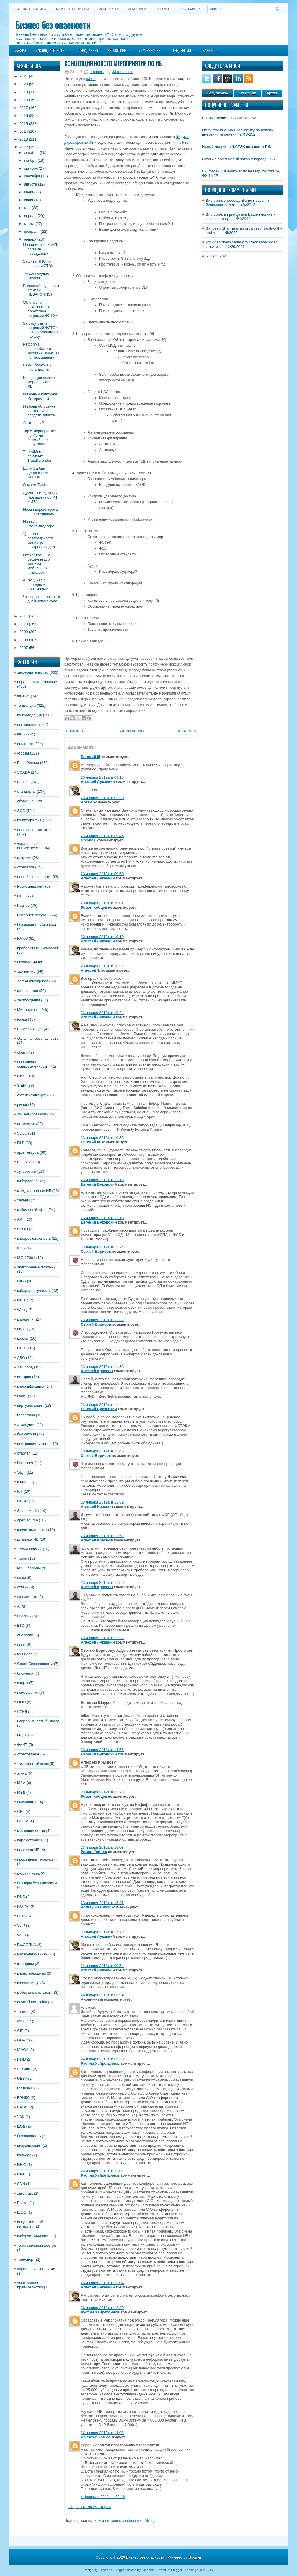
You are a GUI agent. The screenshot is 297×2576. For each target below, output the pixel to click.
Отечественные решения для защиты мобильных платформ (36, 564)
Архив (272, 93)
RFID (21, 2059)
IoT (20, 1491)
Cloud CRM (205, 2570)
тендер (23, 2011)
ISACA (22, 2050)
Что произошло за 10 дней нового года (41, 599)
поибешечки (27, 1692)
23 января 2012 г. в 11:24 (102, 1247)
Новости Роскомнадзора (38, 523)
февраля (32, 231)
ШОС (21, 2212)
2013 (23, 139)
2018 (23, 100)
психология (27, 962)
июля (28, 192)
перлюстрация (29, 1840)
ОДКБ (22, 1735)
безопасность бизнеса (36, 924)
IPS (20, 1248)
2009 (23, 632)
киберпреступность (34, 1290)
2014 (23, 131)
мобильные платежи (35, 1992)
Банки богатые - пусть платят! (37, 367)
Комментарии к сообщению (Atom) (124, 2520)
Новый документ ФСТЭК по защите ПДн (237, 146)
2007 (23, 648)
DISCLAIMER (190, 9)
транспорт (26, 2259)
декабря (31, 152)
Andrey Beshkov (96, 1907)
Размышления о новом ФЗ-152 (229, 118)
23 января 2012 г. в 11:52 (102, 1502)
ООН (21, 1702)
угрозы (23, 753)
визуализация (29, 2145)
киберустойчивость (33, 2236)
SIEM (21, 1085)
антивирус (26, 1123)
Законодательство (54, 48)
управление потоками (36, 2269)
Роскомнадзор (29, 886)
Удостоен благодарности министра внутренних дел (39, 540)
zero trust (25, 2193)
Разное (212, 48)
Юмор (22, 938)
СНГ (21, 1811)
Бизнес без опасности (52, 25)
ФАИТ (22, 1744)
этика (22, 1773)
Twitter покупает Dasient (37, 275)
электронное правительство (30, 2285)
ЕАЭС (22, 2107)
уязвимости (27, 1597)
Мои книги (137, 9)
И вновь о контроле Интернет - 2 (40, 396)
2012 (23, 147)
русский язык (28, 1873)
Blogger (195, 2557)
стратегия (25, 867)
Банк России (28, 763)
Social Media (28, 1510)
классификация (30, 1386)
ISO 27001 (26, 1257)
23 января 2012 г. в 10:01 (102, 903)
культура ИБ (28, 1539)
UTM (21, 1916)
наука (22, 1019)
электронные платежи (36, 1267)
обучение (25, 801)
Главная (20, 50)
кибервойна (27, 1181)
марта (29, 223)
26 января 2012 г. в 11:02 (102, 2171)
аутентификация (31, 1095)
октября (31, 168)
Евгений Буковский (99, 1184)
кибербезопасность (34, 1238)
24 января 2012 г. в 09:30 (102, 2059)
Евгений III (90, 757)
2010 (23, 624)
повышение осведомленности (32, 1064)
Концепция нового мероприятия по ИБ (39, 381)
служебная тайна (32, 2002)
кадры (22, 1683)
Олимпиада (27, 1802)
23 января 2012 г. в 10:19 (102, 937)
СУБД (22, 1711)
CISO (21, 1076)
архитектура (28, 1152)
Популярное (217, 93)
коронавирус (28, 1983)
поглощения (27, 724)
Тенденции (185, 48)
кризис (23, 1338)
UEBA (22, 2078)
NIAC (21, 2164)
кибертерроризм (31, 1973)
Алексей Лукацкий (98, 781)
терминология (29, 1549)
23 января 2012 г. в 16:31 (102, 1903)
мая (27, 208)
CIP (20, 2030)
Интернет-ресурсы (33, 915)
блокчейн (25, 1673)
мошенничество (31, 1830)
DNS (21, 1897)
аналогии (25, 1635)
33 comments (122, 72)
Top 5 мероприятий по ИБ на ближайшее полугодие (39, 437)
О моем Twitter (35, 485)
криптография (29, 820)
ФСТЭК (23, 696)
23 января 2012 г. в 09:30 (102, 798)
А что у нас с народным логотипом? (35, 584)
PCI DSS (24, 1162)
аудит (22, 1396)
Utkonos (88, 840)
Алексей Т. (90, 970)
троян (22, 1558)
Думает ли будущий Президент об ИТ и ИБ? (40, 497)
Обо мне (163, 9)
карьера (24, 2155)
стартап (24, 1453)
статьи (22, 1587)
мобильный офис (32, 1210)
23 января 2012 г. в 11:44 (102, 1404)
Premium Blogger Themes (176, 2570)
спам (21, 1577)
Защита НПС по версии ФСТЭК (38, 263)
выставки (25, 743)
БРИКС (23, 2097)
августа (30, 184)
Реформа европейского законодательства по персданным (41, 350)
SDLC (22, 1133)
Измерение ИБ (153, 48)
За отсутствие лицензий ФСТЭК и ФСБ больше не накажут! (40, 330)
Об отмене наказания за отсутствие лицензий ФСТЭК (40, 309)
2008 (23, 640)
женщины (25, 1963)
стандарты (26, 791)
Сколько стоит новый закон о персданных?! (240, 159)
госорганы (26, 1415)
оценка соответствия (35, 830)
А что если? (33, 423)
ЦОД (21, 2126)
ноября (30, 160)
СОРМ (22, 1821)
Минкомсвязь (28, 1010)
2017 (23, 108)
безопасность (29, 2136)
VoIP (21, 1925)
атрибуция (26, 1424)
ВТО (20, 1625)
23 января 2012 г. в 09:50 (102, 874)
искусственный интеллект (30, 2224)
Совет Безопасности (35, 1663)
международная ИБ (34, 1190)
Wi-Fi (21, 1935)
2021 (23, 76)
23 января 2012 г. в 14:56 (102, 1750)
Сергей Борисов (96, 1251)
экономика (26, 971)
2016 (23, 115)
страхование (28, 1754)
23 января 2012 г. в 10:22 (102, 966)
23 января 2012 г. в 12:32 (102, 1638)
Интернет (25, 1463)
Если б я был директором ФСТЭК (35, 472)
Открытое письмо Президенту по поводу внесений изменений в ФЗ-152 (237, 132)
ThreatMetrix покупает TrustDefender (37, 456)
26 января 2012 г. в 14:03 (102, 2432)
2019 (23, 92)
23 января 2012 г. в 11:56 (102, 1582)
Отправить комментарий (89, 2507)
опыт (21, 1644)
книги (21, 1482)
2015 (23, 123)
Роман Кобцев (94, 907)
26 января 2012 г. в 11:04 (102, 2283)
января (30, 239)
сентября (32, 176)
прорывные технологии (37, 1859)
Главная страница (30, 9)
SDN (21, 2183)
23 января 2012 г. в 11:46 (102, 1451)
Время (22, 2203)
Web (21, 1310)
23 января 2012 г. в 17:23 (102, 1932)
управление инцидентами (28, 845)
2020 (23, 84)
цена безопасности (33, 877)
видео (22, 1329)
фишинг (24, 2021)
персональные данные (37, 682)
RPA (20, 2174)
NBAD (22, 1501)
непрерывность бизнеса (38, 1721)
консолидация (29, 715)
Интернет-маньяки (33, 1954)
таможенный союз (33, 1763)
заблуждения (28, 1000)
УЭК (20, 2117)
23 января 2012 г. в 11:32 (102, 1320)
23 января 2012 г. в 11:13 (102, 1180)
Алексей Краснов (97, 1371)
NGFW (23, 1906)
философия (27, 990)
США (21, 1281)
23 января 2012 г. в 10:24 (102, 1012)
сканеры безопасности (37, 1883)
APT (20, 1219)
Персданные (89, 50)
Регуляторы (120, 48)
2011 (23, 616)
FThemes (105, 2570)
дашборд (25, 1367)
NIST (21, 1300)
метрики (24, 857)
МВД (21, 1792)
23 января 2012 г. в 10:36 (102, 1137)
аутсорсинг (26, 1171)
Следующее (75, 730)
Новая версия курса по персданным (40, 511)
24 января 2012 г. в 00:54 (102, 1966)
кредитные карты (32, 1530)
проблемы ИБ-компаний (38, 948)
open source (27, 1520)
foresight (24, 1654)
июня (28, 200)
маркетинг (26, 1319)
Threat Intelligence (32, 981)
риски (22, 1104)
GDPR (22, 2040)
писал (91, 79)
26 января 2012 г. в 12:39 (102, 2308)
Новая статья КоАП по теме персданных (40, 249)
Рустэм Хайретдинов (100, 2063)
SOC (21, 810)
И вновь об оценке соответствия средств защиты (39, 410)
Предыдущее (186, 730)
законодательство (32, 672)
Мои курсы (108, 9)
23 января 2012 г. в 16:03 (102, 1847)
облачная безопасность (37, 1038)
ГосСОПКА (26, 1944)
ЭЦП (21, 1472)
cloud (21, 1052)
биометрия (26, 1434)
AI (19, 1606)
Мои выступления (72, 9)
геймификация (30, 1029)
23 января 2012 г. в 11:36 (102, 1366)
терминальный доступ (36, 2245)
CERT (22, 1348)
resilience (25, 2088)
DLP (20, 1143)
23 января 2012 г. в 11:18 (102, 1218)
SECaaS (24, 2069)
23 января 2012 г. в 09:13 (102, 777)
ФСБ (21, 734)
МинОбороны (29, 1568)
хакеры (23, 1200)
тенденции (26, 705)
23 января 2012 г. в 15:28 (102, 1792)
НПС (21, 896)
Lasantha (148, 2570)
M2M (21, 1783)
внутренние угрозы (33, 1443)
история (24, 1377)
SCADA (23, 772)
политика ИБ (28, 1850)
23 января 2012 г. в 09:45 (102, 836)
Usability (24, 1616)
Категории (247, 93)
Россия (23, 782)
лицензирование (31, 1114)
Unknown (89, 2437)
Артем (86, 802)
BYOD (22, 1229)
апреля (30, 216)
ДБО (21, 1357)
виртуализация (30, 1405)
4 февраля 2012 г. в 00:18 (103, 2497)
